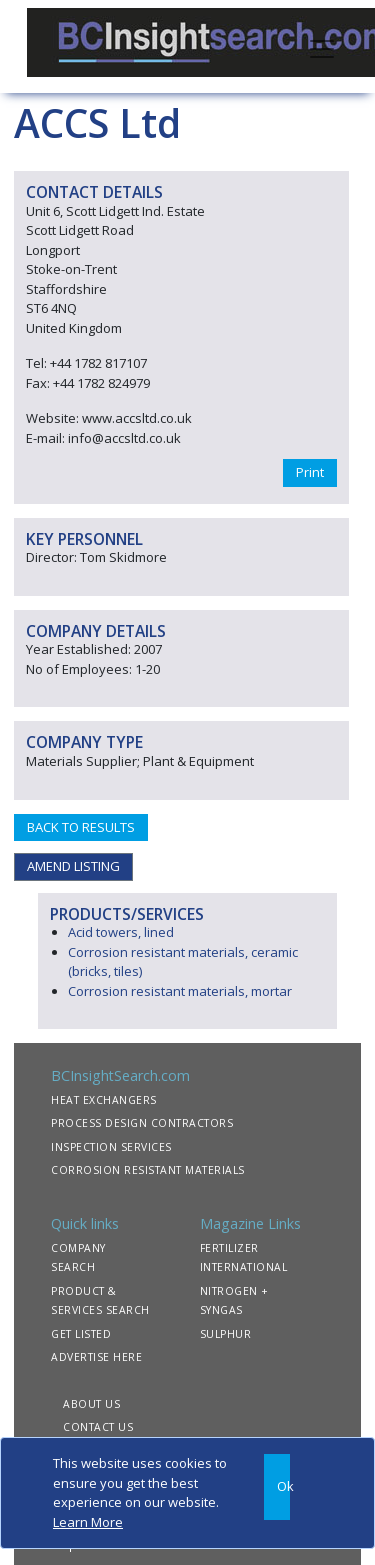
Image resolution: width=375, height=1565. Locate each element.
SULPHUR (226, 1334)
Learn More (88, 1522)
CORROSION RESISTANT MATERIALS (148, 1170)
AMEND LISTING (73, 866)
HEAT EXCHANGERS (104, 1100)
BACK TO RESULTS (81, 827)
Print (310, 472)
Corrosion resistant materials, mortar (180, 991)
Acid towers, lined (121, 932)
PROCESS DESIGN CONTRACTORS (142, 1123)
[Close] (277, 1487)
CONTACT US (98, 1427)
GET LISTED (81, 1334)
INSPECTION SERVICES (111, 1147)
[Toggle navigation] (322, 47)
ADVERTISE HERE (96, 1357)
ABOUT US (91, 1404)
